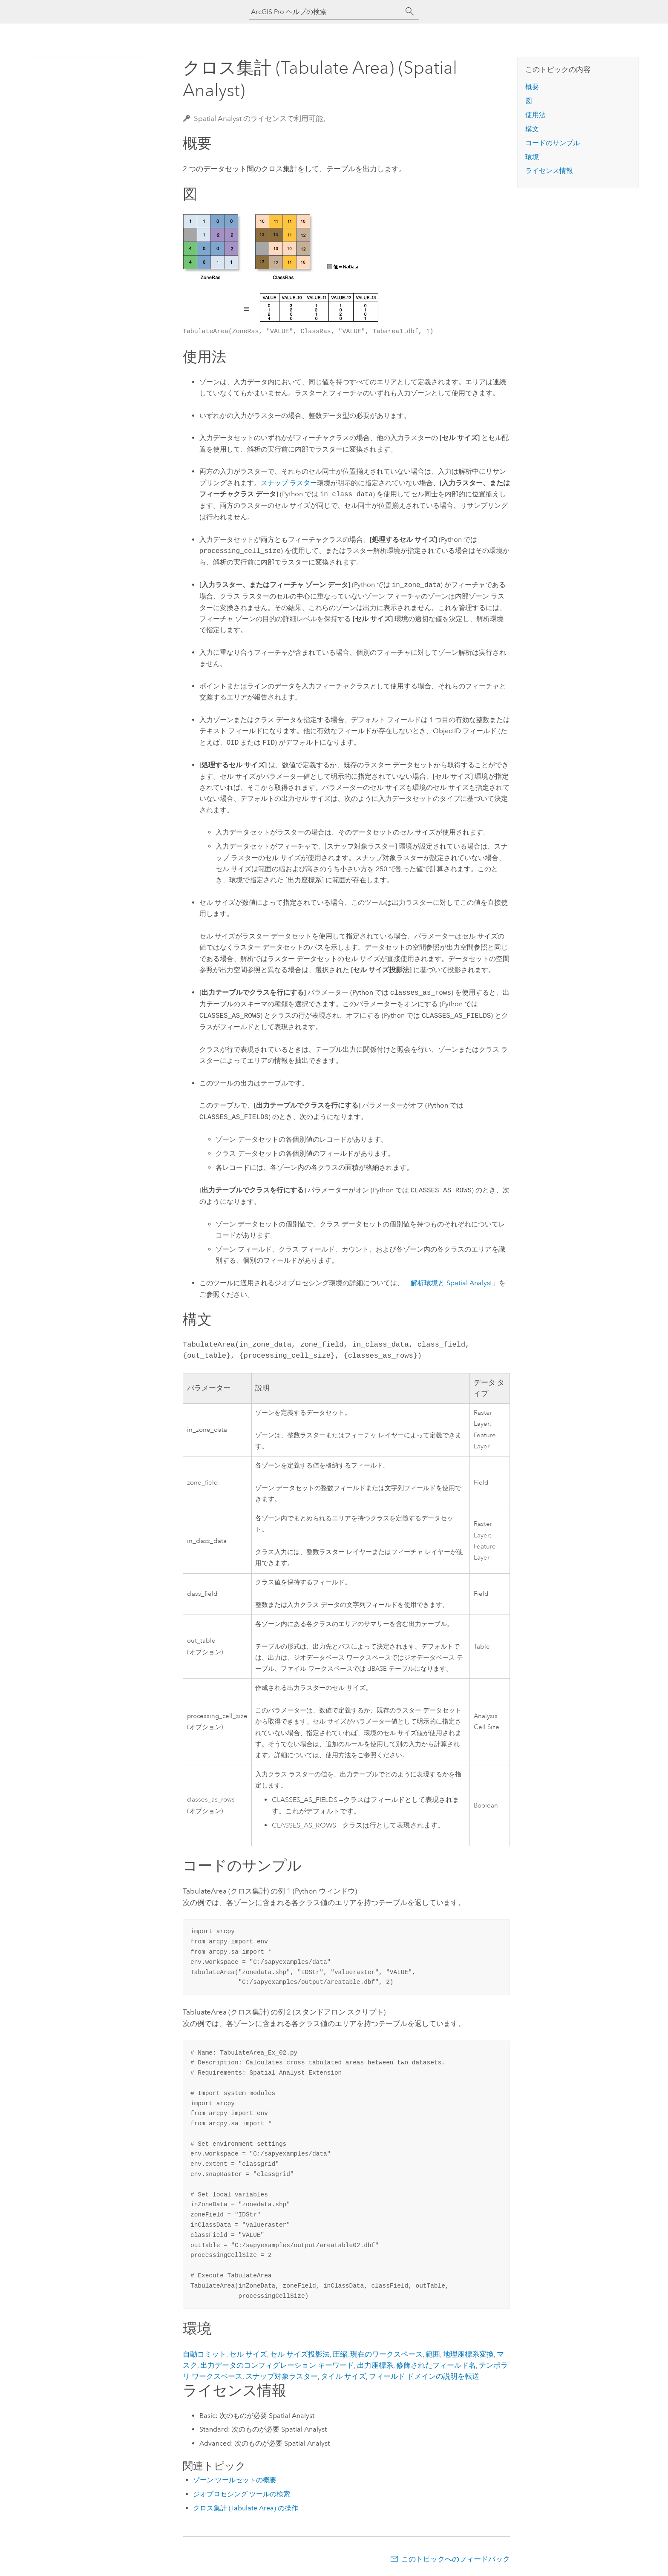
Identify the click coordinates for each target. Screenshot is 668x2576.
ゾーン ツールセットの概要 (234, 2480)
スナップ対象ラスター (281, 2376)
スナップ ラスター (289, 483)
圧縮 (340, 2354)
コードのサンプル (552, 143)
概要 (532, 87)
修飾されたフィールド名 (436, 2365)
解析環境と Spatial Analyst (451, 1283)
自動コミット (204, 2354)
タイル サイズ (343, 2376)
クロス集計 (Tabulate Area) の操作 (245, 2508)
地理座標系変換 (468, 2354)
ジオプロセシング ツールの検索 (241, 2494)
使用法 (535, 115)
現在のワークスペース (386, 2354)
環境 (532, 157)
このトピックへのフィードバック (455, 2559)
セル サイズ (248, 2354)
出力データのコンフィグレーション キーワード (277, 2365)
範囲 (433, 2354)
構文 (532, 129)
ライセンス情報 (549, 171)
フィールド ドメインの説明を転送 (424, 2376)
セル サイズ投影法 (300, 2354)
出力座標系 (375, 2365)
